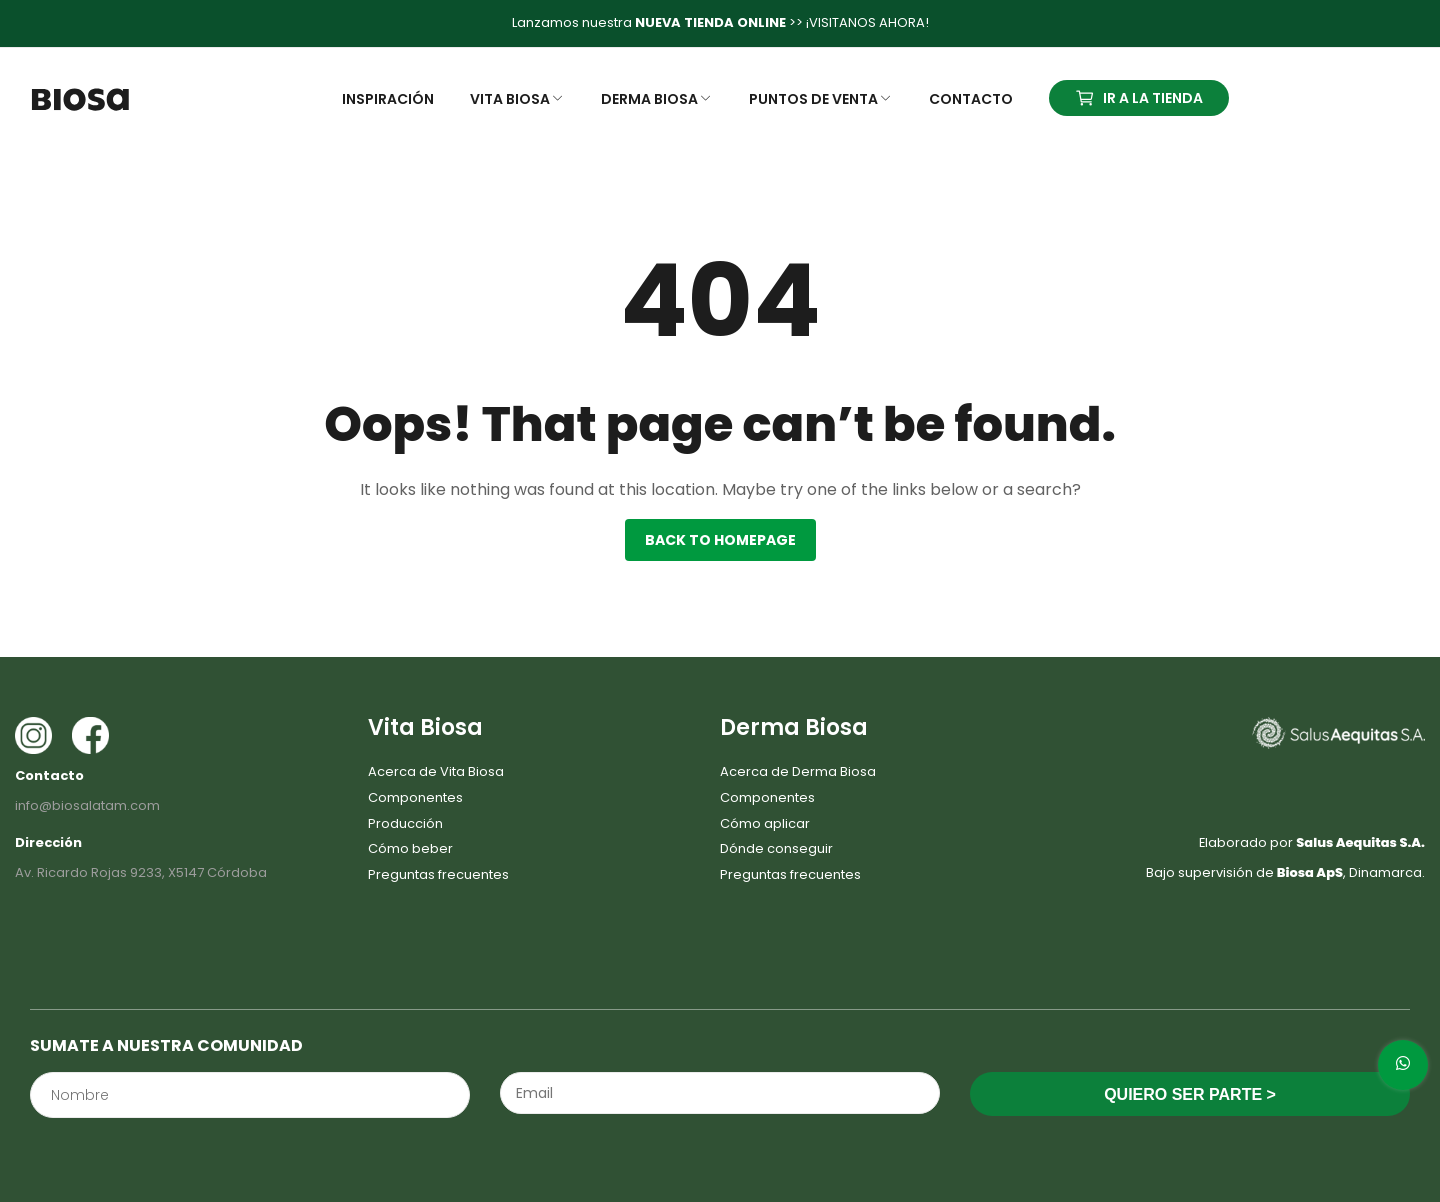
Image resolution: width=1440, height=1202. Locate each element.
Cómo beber (410, 848)
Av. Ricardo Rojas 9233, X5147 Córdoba (141, 872)
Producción (405, 823)
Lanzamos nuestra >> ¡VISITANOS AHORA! (720, 22)
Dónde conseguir (776, 848)
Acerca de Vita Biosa (436, 771)
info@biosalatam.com (87, 805)
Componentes (415, 797)
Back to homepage (720, 540)
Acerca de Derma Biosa (798, 771)
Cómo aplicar (765, 823)
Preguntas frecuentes (438, 874)
